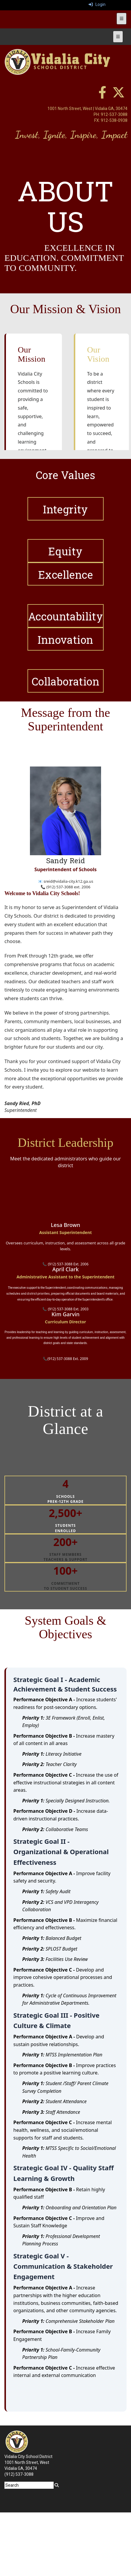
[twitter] (118, 95)
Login (97, 4)
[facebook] (102, 95)
